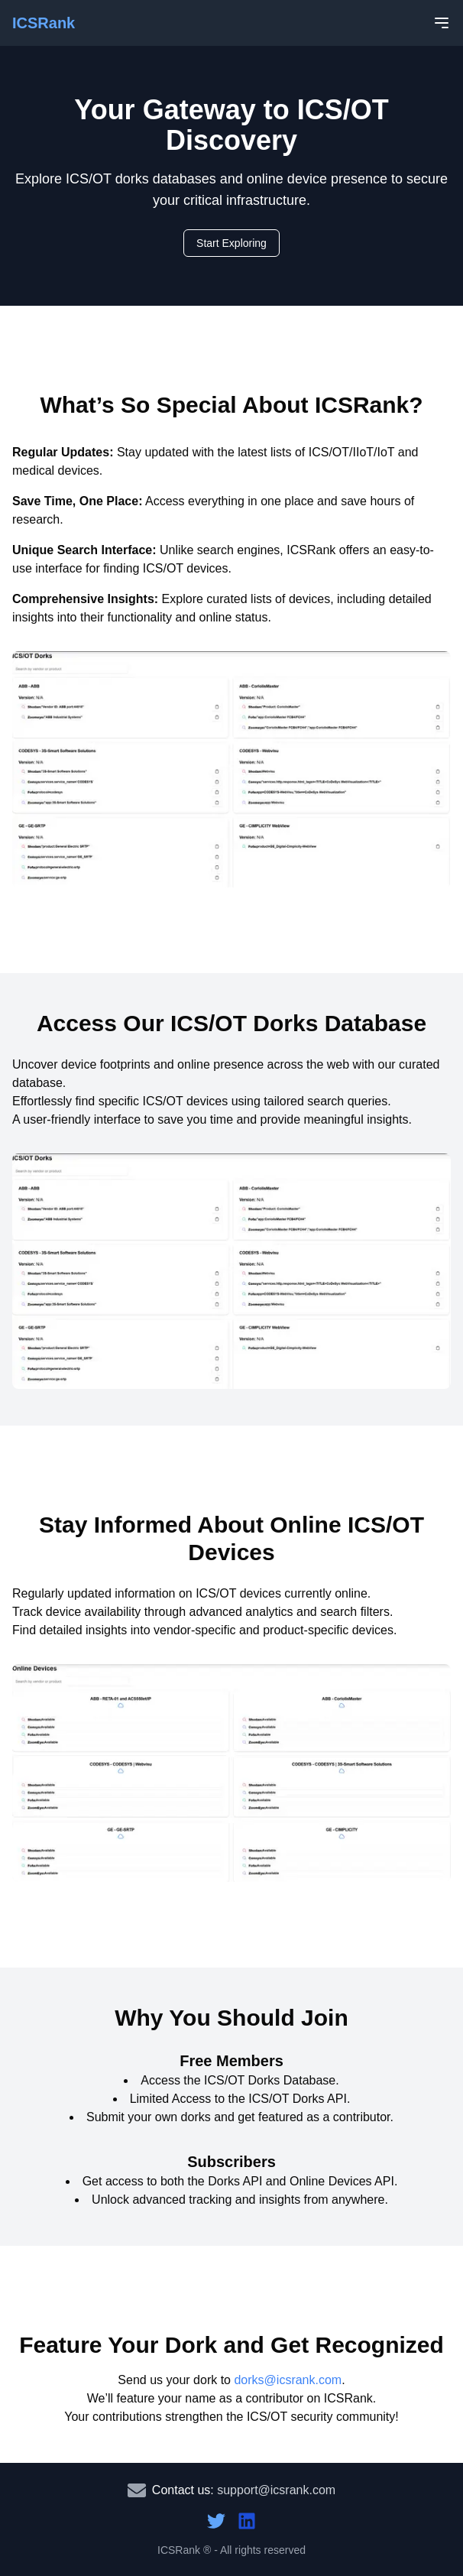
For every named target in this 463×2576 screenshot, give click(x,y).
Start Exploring (231, 243)
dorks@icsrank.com (288, 2379)
